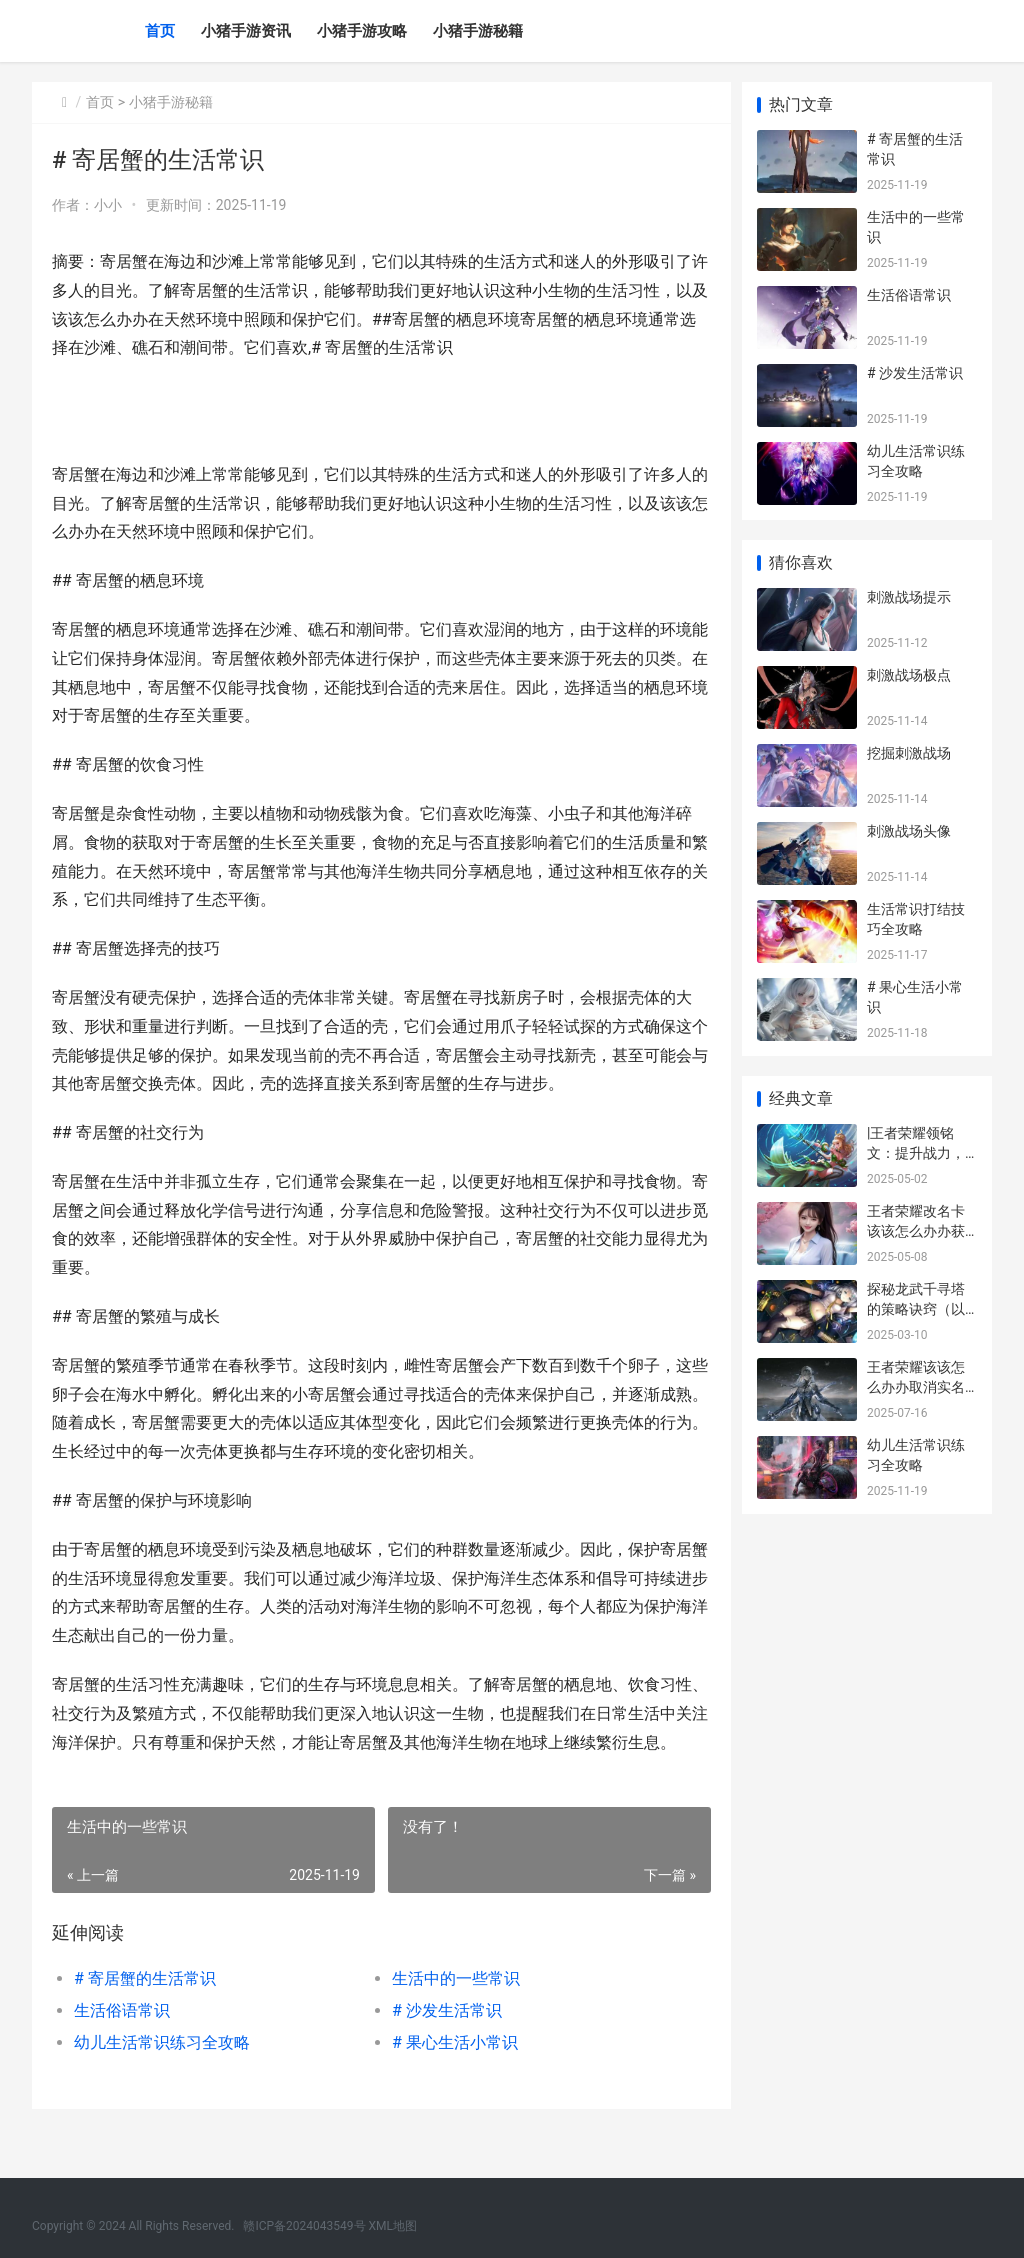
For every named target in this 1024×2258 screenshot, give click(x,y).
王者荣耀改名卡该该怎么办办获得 (916, 1230)
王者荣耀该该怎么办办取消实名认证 (916, 1386)
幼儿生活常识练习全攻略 (162, 2071)
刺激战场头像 (909, 831)
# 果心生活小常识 (450, 2071)
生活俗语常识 (122, 2039)
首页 (160, 31)
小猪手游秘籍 (478, 31)
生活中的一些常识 (451, 2007)
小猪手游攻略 (362, 31)
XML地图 (393, 2226)
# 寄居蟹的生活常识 (145, 2007)
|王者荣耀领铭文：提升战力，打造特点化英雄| (917, 1152)
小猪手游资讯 (246, 31)
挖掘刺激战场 (909, 753)
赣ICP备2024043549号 (304, 2226)
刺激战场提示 (909, 597)
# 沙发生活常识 (442, 2039)
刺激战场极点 (909, 675)
